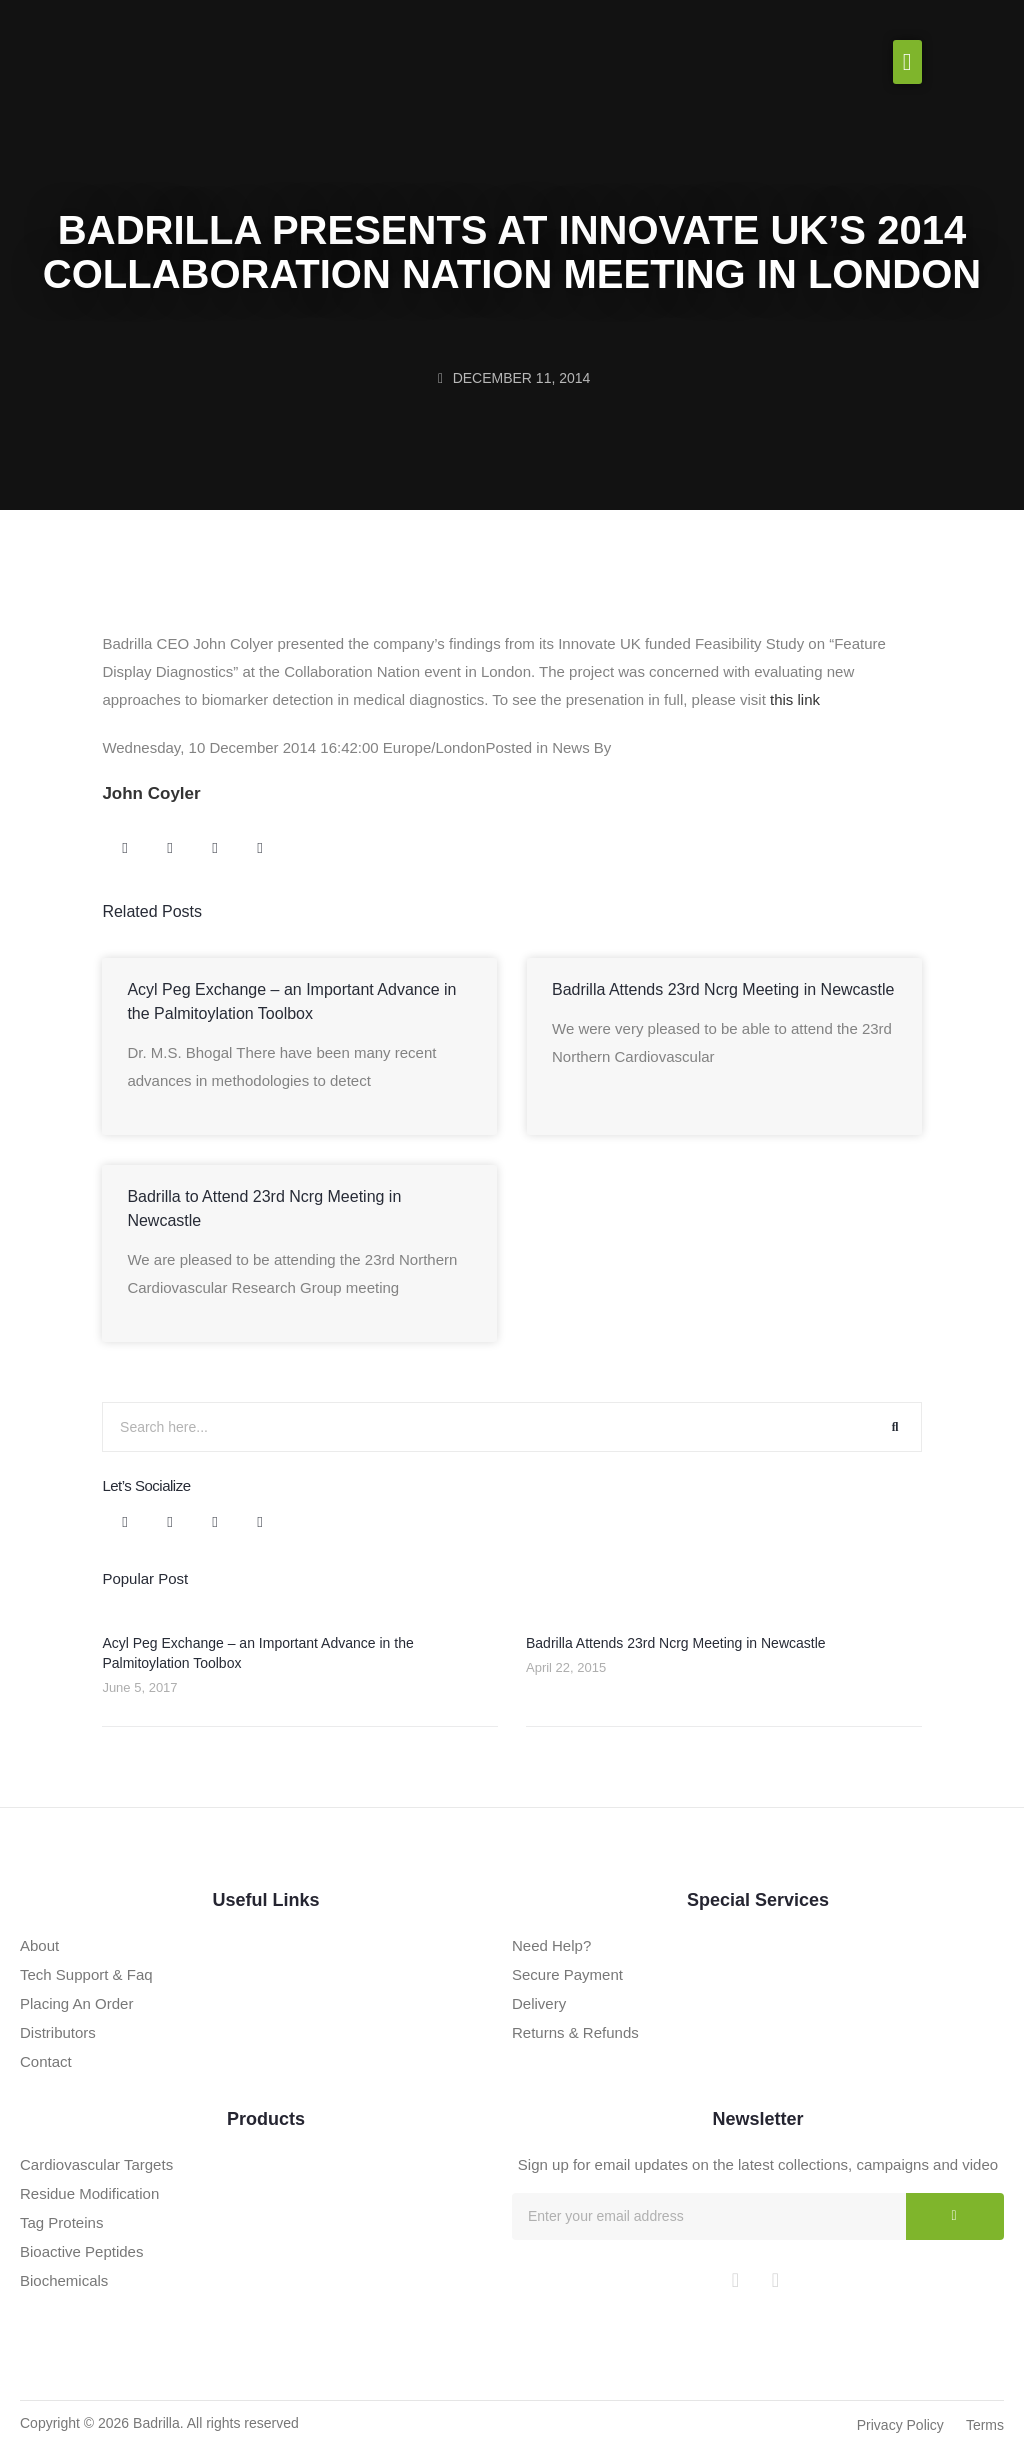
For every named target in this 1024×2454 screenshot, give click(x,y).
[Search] (896, 1427)
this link (795, 699)
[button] (907, 62)
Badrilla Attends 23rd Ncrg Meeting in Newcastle (723, 989)
